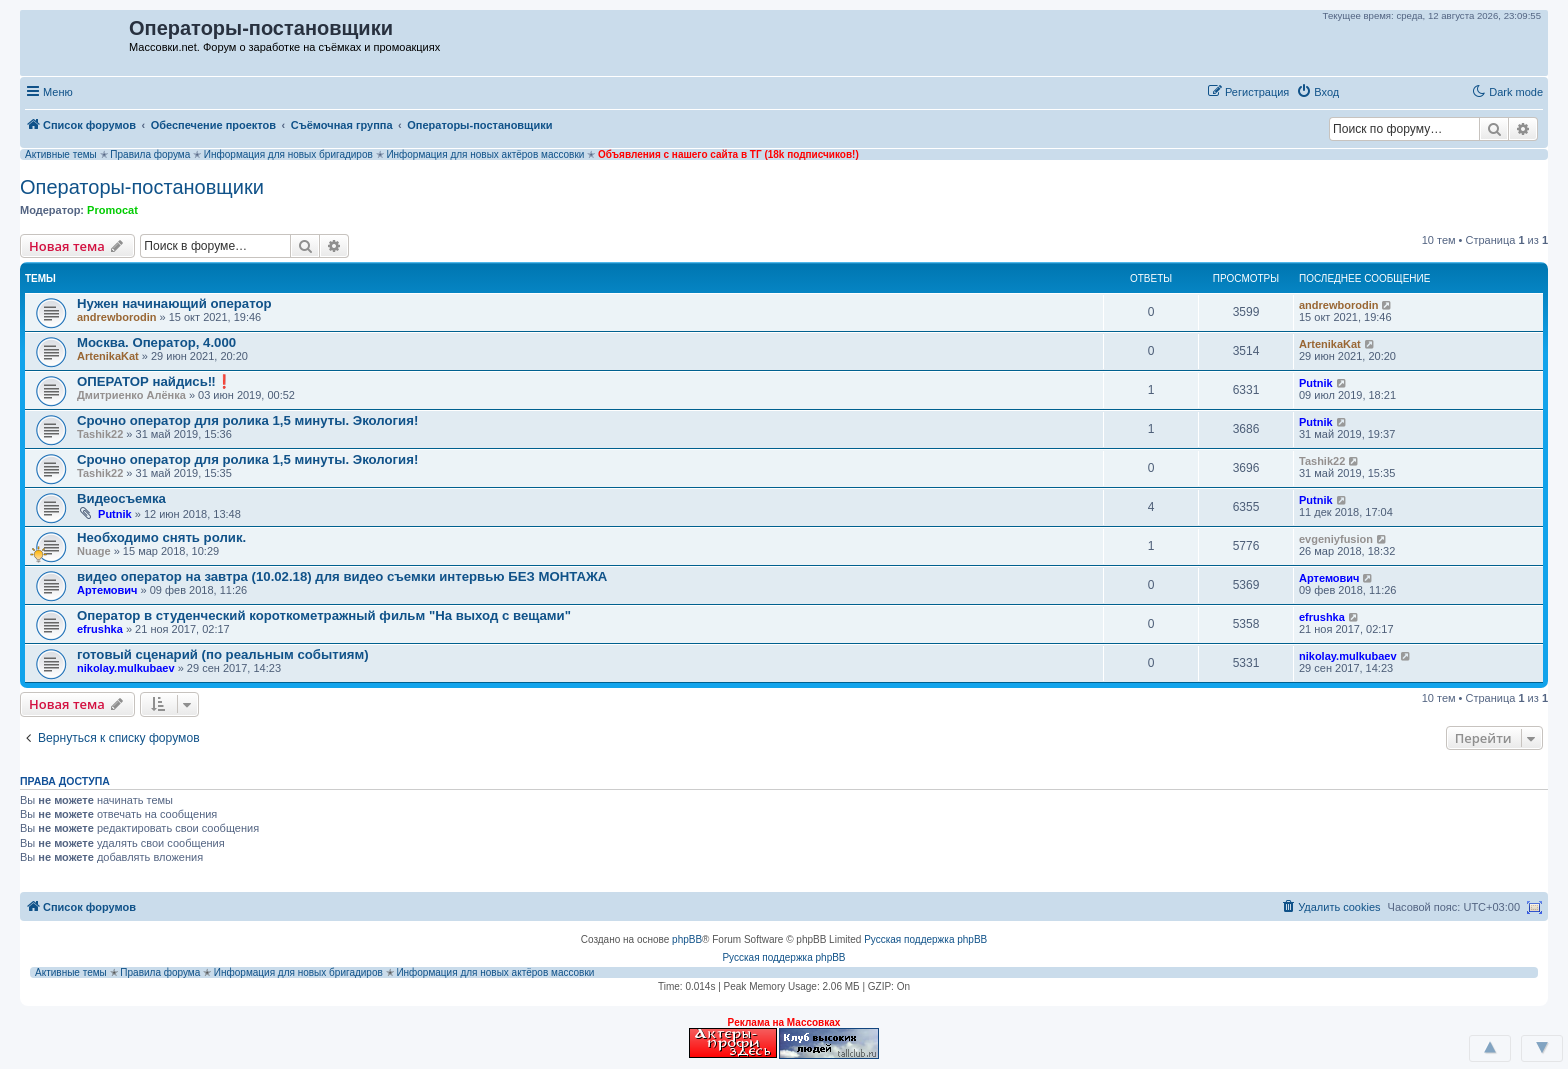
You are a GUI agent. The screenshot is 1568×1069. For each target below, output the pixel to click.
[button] (1367, 91)
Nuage (94, 551)
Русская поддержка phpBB (925, 939)
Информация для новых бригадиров (288, 154)
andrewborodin (116, 317)
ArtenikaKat (108, 356)
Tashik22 (100, 434)
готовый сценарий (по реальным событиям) (223, 654)
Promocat (112, 210)
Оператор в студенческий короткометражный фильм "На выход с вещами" (324, 615)
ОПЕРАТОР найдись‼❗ (154, 381)
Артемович (107, 590)
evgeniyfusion (1336, 539)
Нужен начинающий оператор (174, 303)
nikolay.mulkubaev (126, 668)
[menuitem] (1317, 92)
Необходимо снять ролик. (161, 537)
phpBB (687, 939)
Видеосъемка (121, 498)
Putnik (1316, 383)
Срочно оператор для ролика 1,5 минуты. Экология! (247, 420)
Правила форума (150, 154)
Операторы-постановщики (142, 187)
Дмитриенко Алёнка (131, 395)
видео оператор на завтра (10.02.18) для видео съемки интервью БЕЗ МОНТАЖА (342, 576)
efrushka (100, 629)
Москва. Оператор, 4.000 (156, 342)
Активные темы (61, 154)
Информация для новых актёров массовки (485, 154)
